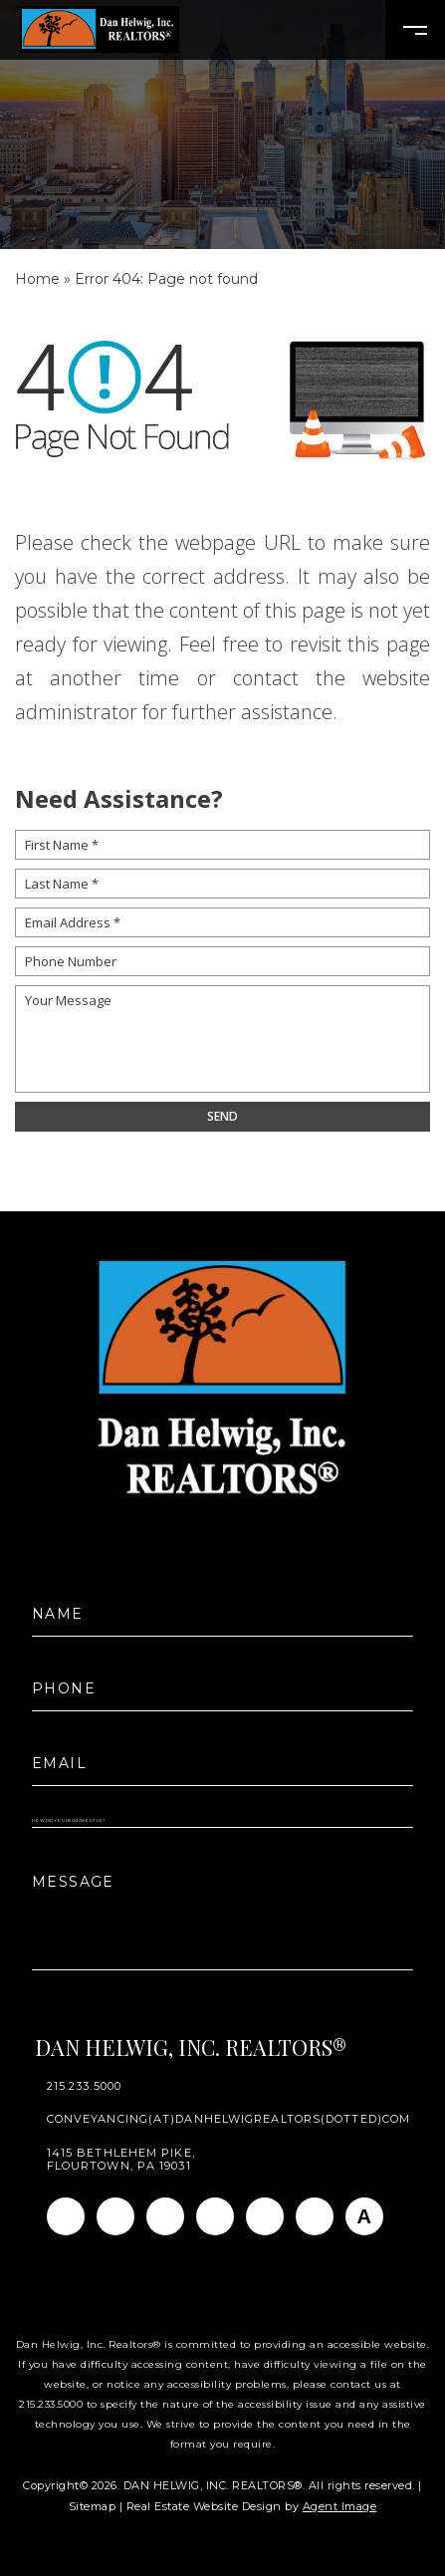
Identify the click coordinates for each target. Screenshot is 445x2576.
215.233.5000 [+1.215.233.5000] (84, 2086)
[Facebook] (66, 2216)
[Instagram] (115, 2216)
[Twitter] (215, 2216)
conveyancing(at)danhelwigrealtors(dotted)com (228, 2119)
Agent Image (340, 2506)
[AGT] (364, 2216)
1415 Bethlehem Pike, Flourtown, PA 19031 (121, 2160)
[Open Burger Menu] (415, 30)
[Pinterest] (315, 2216)
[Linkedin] (165, 2216)
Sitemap (92, 2506)
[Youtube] (265, 2216)
